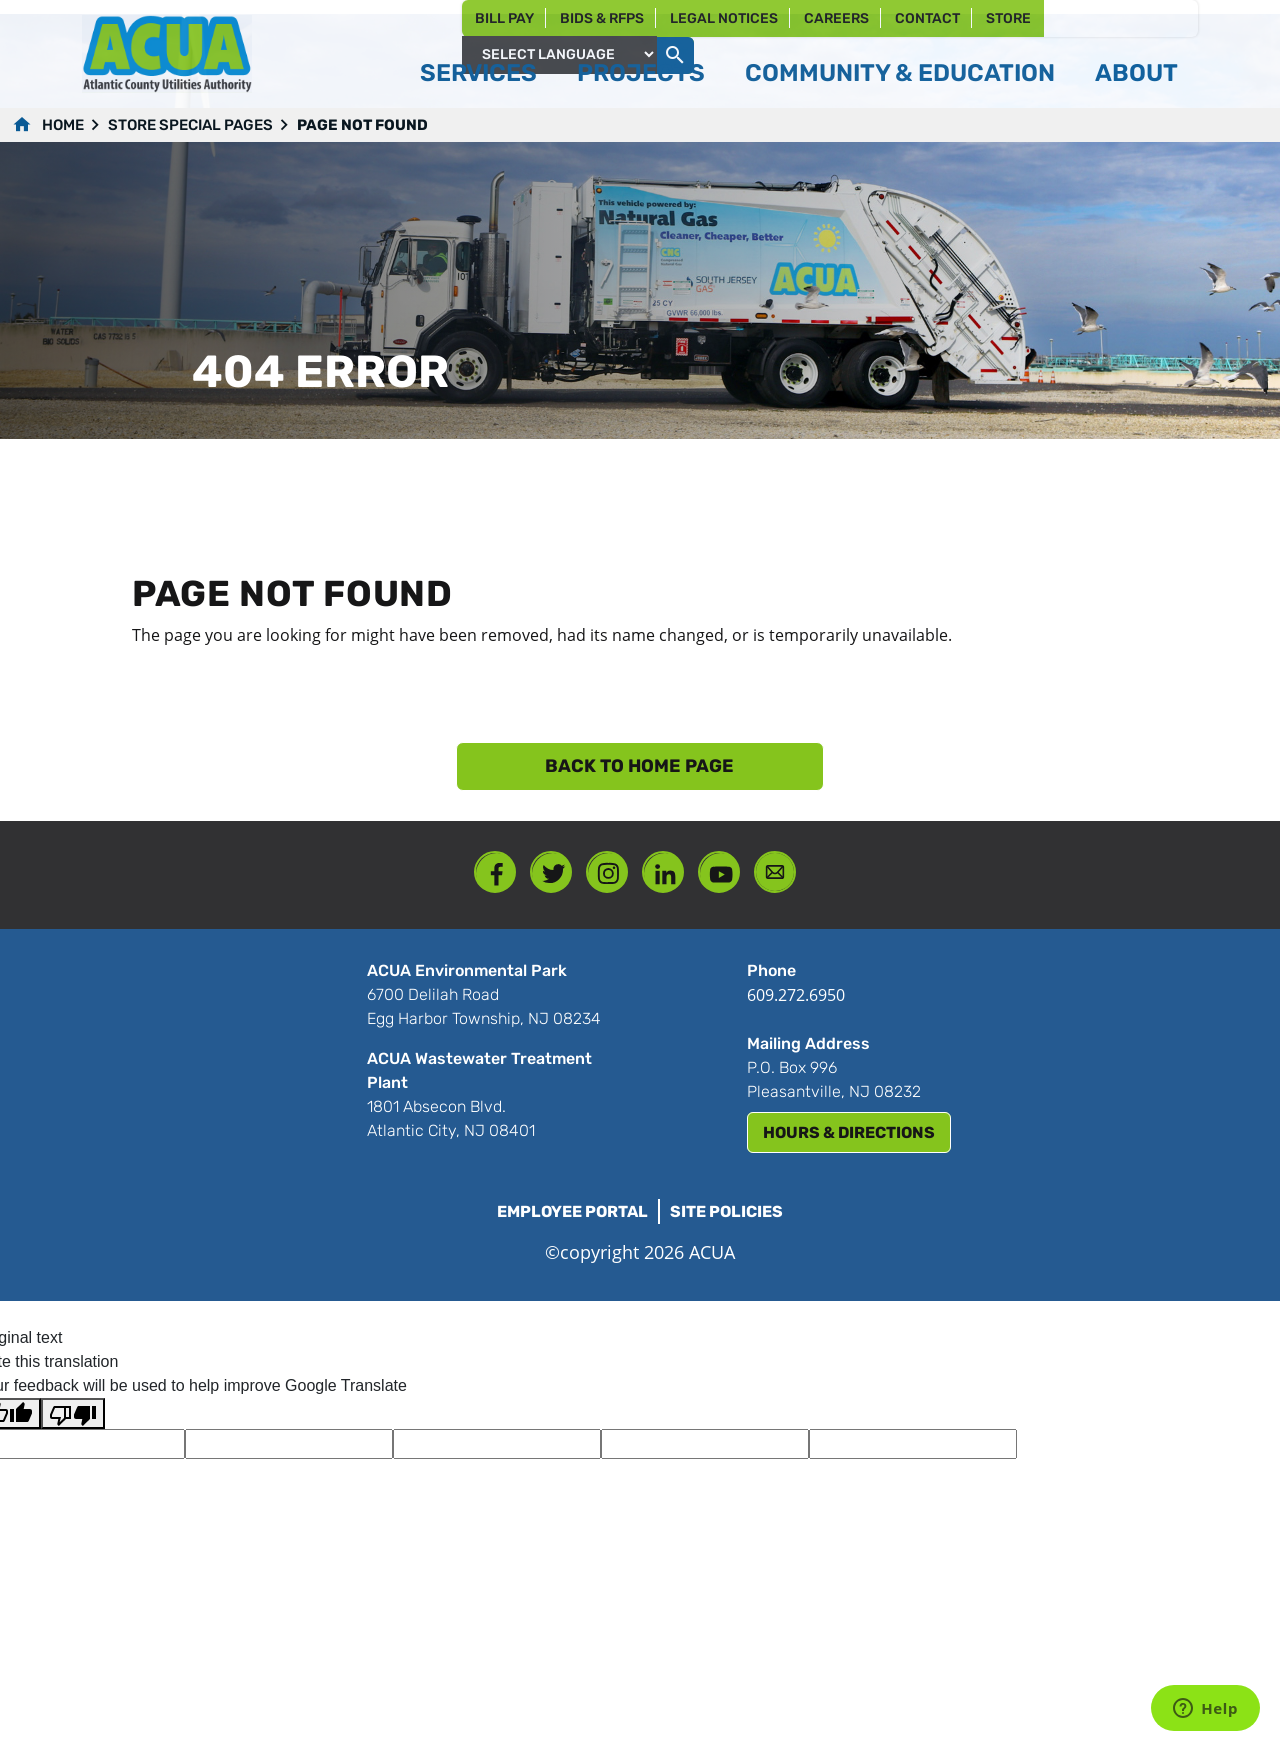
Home (63, 125)
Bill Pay (504, 18)
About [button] (1136, 73)
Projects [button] (641, 73)
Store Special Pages (190, 125)
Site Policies (726, 1211)
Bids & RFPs (602, 18)
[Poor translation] (73, 1413)
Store (1008, 18)
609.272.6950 (796, 995)
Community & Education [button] (900, 73)
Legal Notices (724, 18)
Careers (836, 18)
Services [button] (478, 73)
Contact (927, 18)
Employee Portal (572, 1211)
